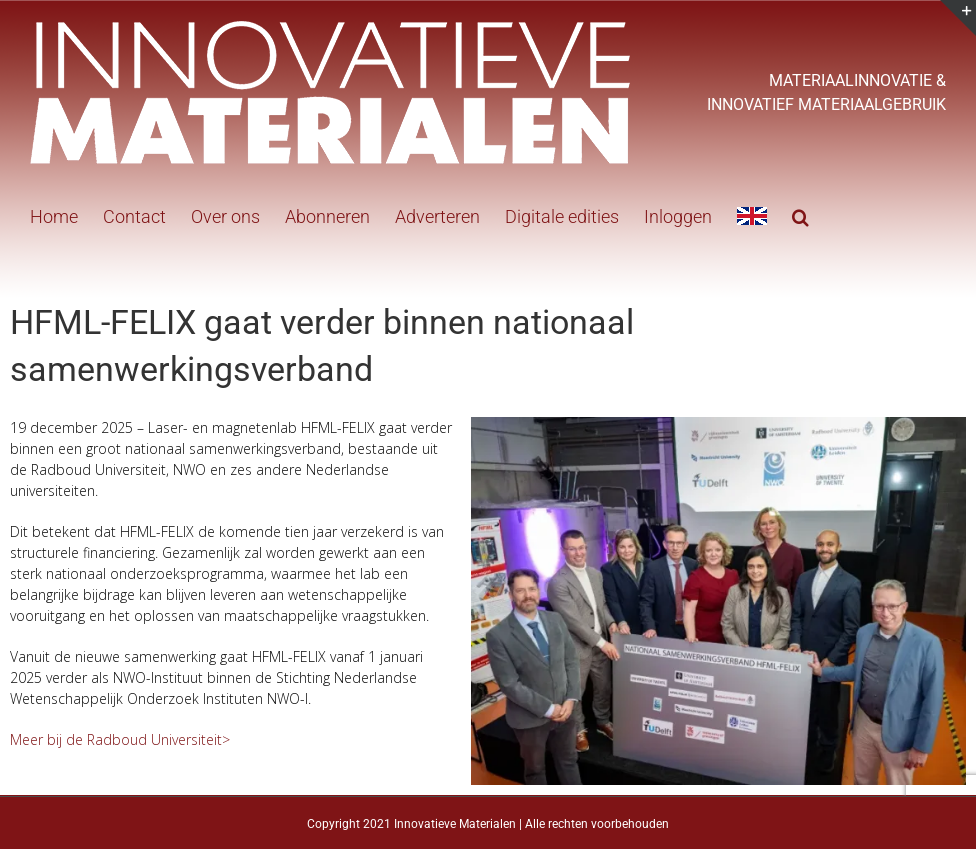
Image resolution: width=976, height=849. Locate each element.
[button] (800, 215)
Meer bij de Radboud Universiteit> (120, 739)
